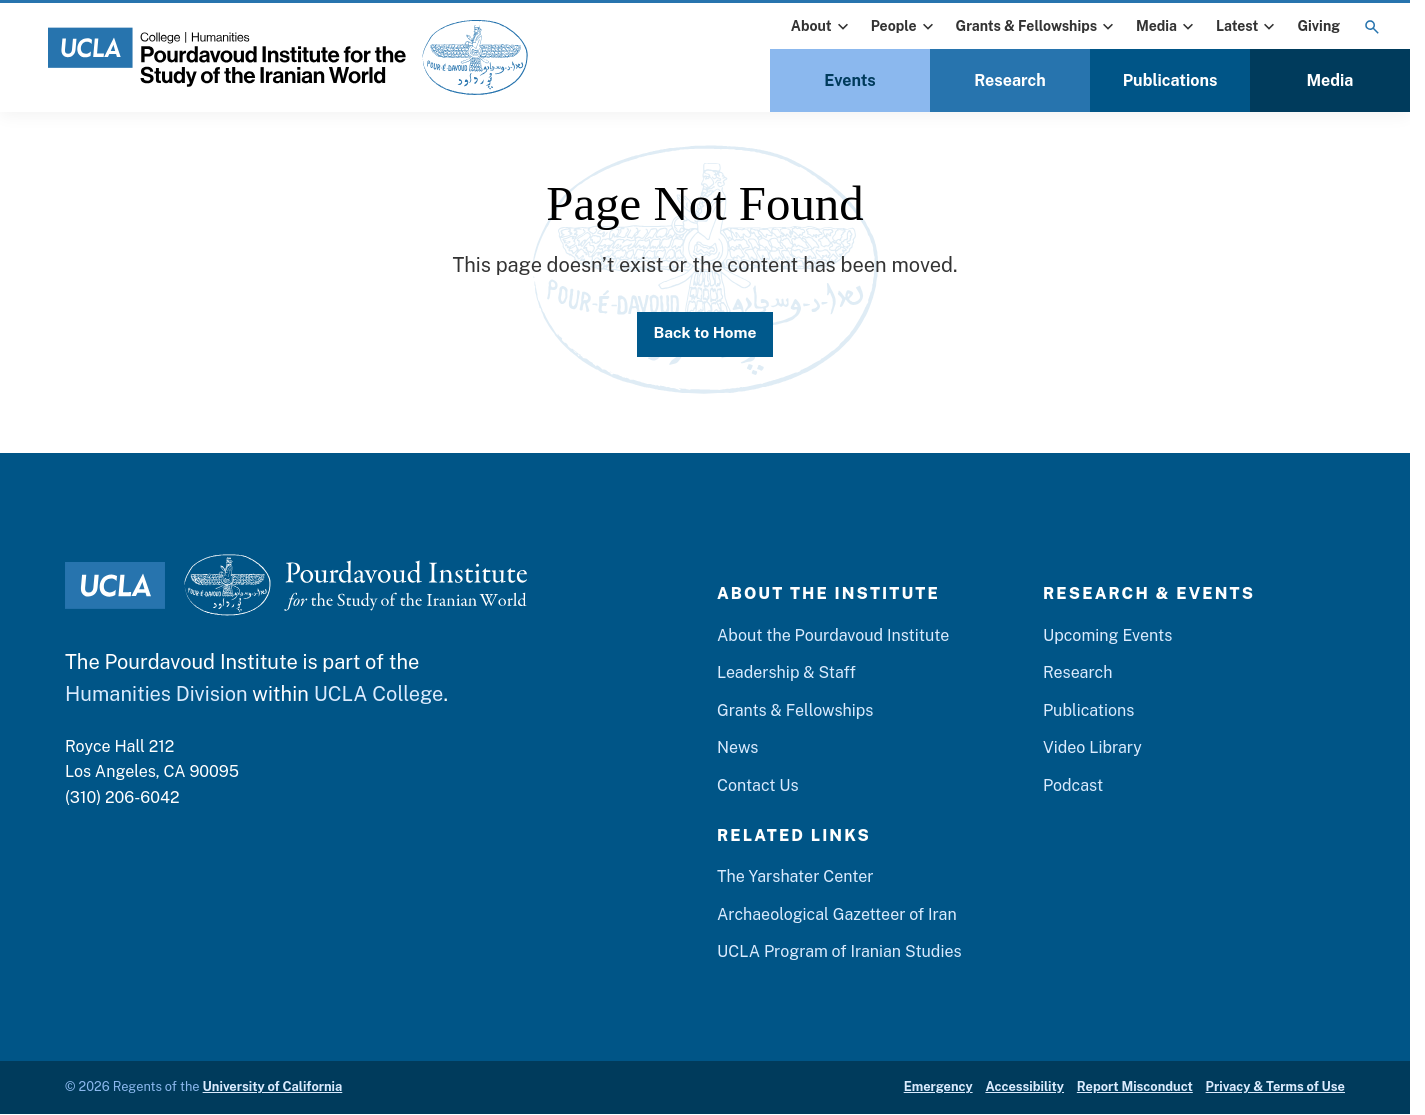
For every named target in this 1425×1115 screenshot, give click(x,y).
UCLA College (379, 695)
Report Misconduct (1135, 1088)
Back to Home (705, 334)
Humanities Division (156, 695)
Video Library (1092, 749)
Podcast (1073, 787)
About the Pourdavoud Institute (833, 636)
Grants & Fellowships (1037, 27)
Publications (1170, 80)
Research (1009, 80)
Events (849, 80)
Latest (1247, 27)
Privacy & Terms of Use (1275, 1088)
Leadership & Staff (786, 674)
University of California (273, 1088)
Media (1167, 27)
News (737, 749)
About (822, 27)
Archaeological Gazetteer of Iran (837, 915)
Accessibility (1024, 1088)
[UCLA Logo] (115, 586)
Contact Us (758, 787)
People (904, 27)
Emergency (938, 1088)
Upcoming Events (1107, 636)
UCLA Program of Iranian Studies (839, 953)
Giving (1318, 26)
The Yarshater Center (795, 878)
